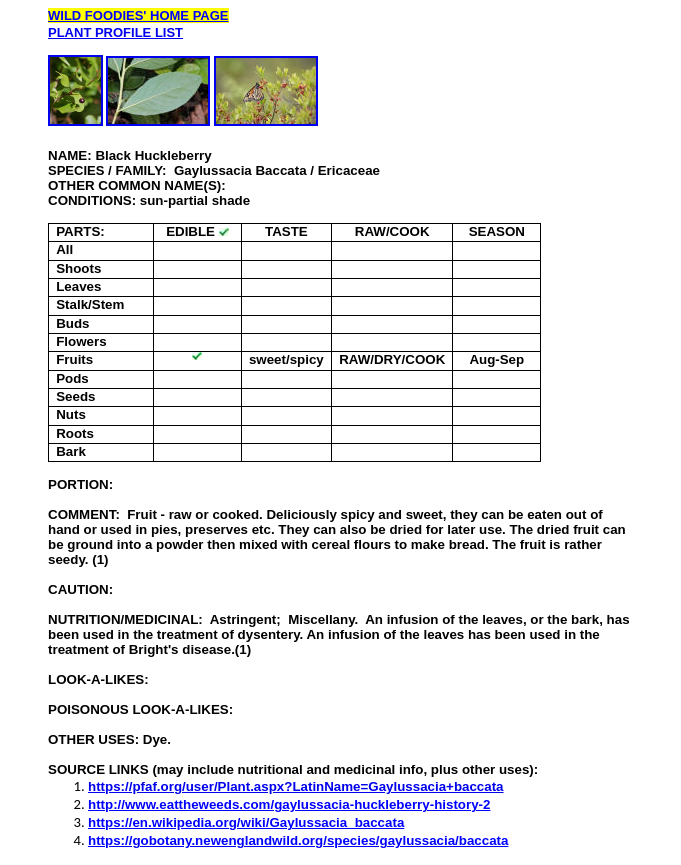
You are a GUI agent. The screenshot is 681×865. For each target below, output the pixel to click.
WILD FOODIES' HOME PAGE (138, 15)
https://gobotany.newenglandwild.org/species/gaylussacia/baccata (298, 840)
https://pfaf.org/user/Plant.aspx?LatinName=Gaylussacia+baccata (296, 786)
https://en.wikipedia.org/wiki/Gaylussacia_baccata (246, 822)
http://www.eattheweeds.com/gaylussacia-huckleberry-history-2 (289, 804)
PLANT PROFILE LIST (115, 32)
